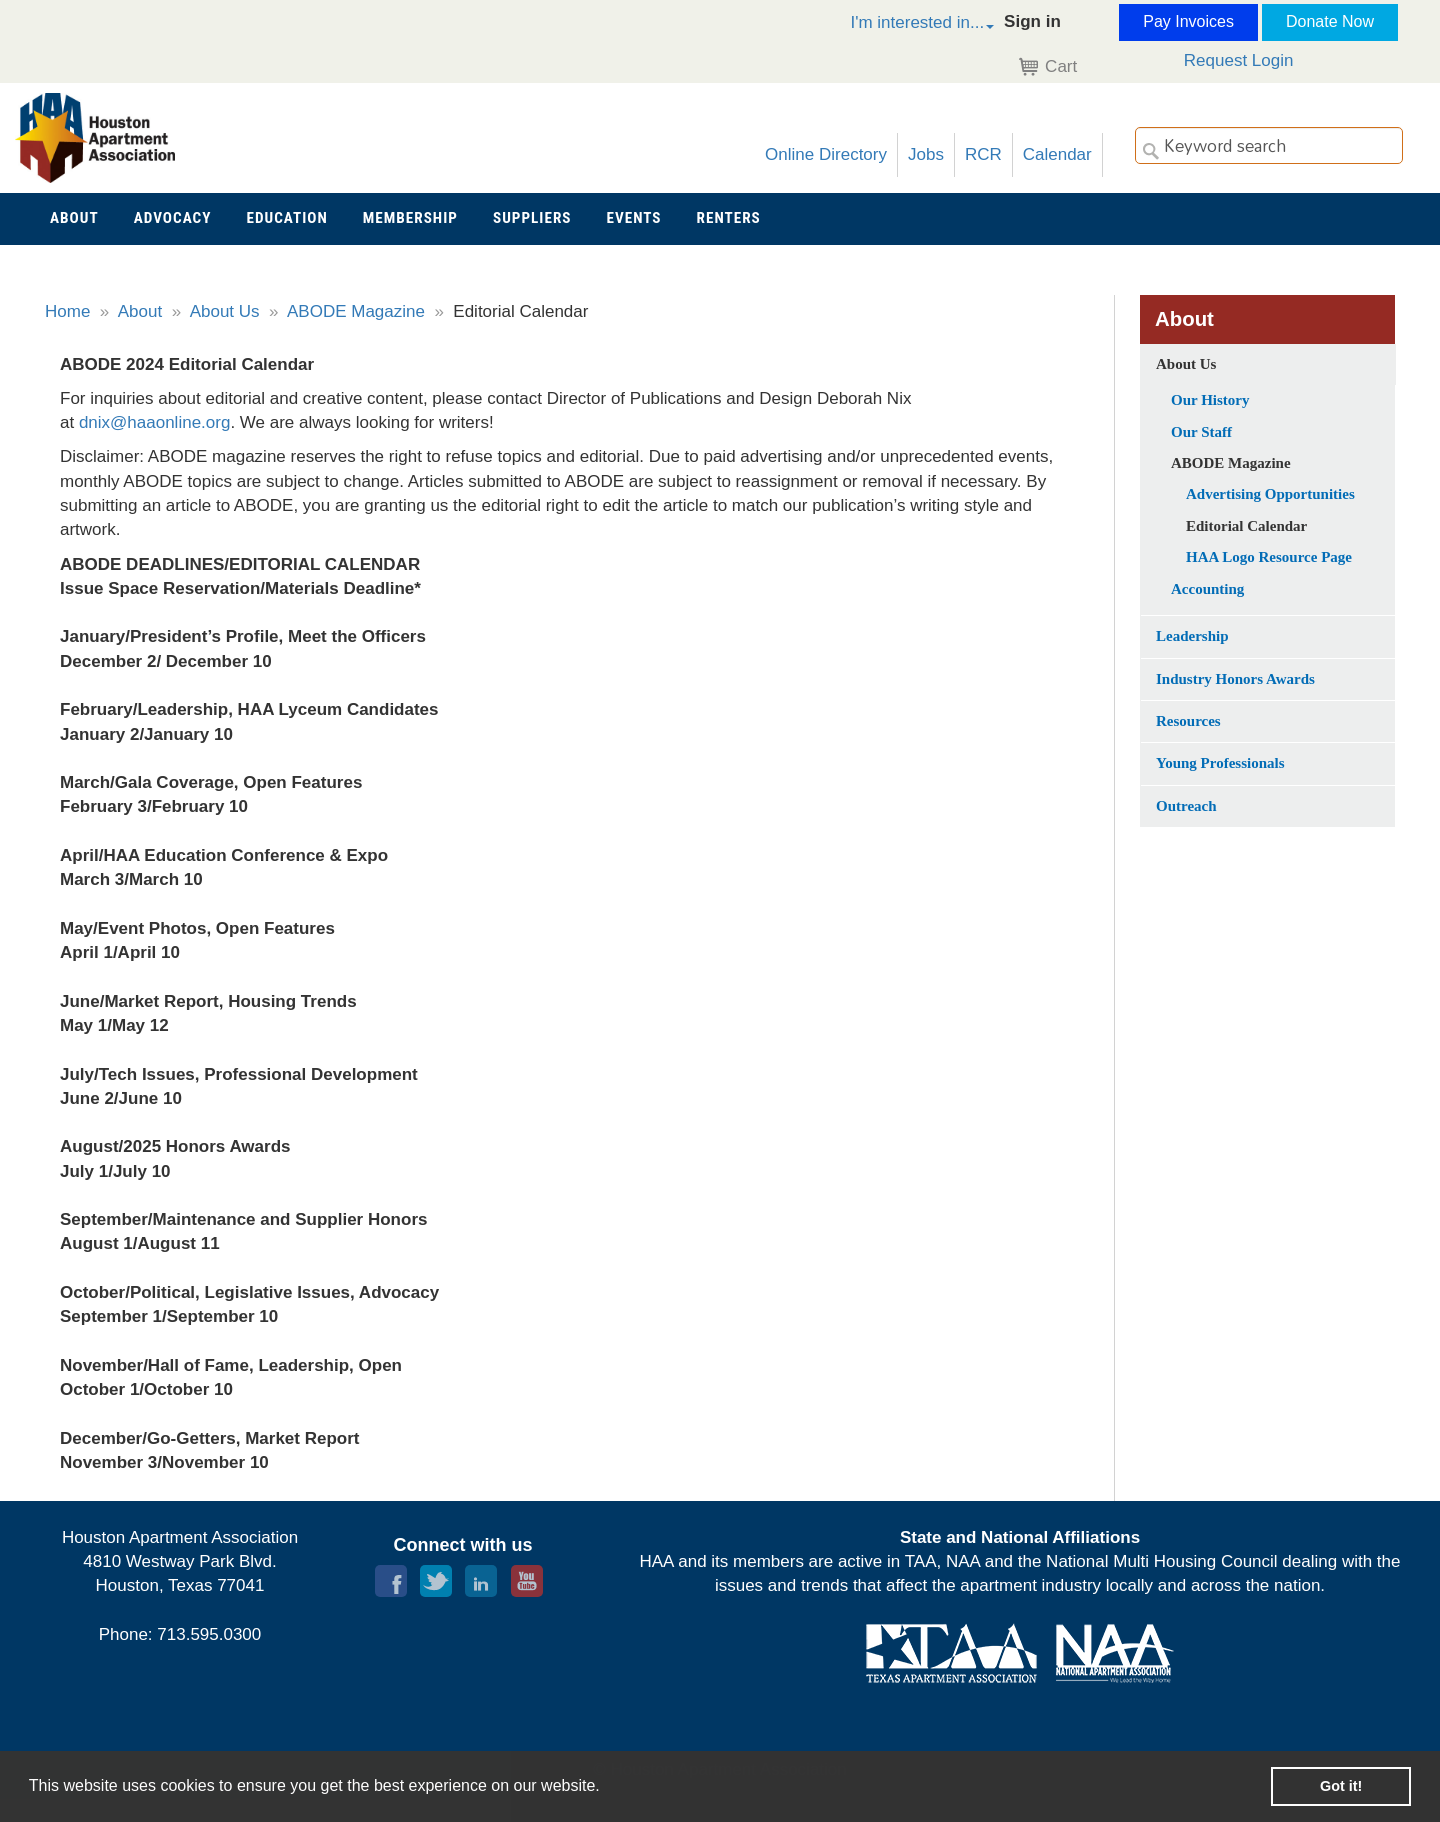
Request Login (1239, 60)
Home (67, 311)
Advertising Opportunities (1270, 494)
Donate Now (1330, 21)
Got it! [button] (1341, 1786)
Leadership (1192, 636)
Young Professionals (1220, 763)
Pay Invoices (1188, 21)
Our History (1210, 400)
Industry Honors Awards (1235, 679)
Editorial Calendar (1246, 526)
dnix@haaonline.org (154, 422)
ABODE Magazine (356, 311)
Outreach (1186, 806)
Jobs (926, 154)
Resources (1188, 721)
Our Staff (1201, 432)
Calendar (1057, 154)
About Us (225, 311)
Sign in (1032, 21)
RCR (983, 154)
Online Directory (826, 154)
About (140, 311)
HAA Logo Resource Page (1269, 557)
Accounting (1207, 589)
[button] (901, 25)
